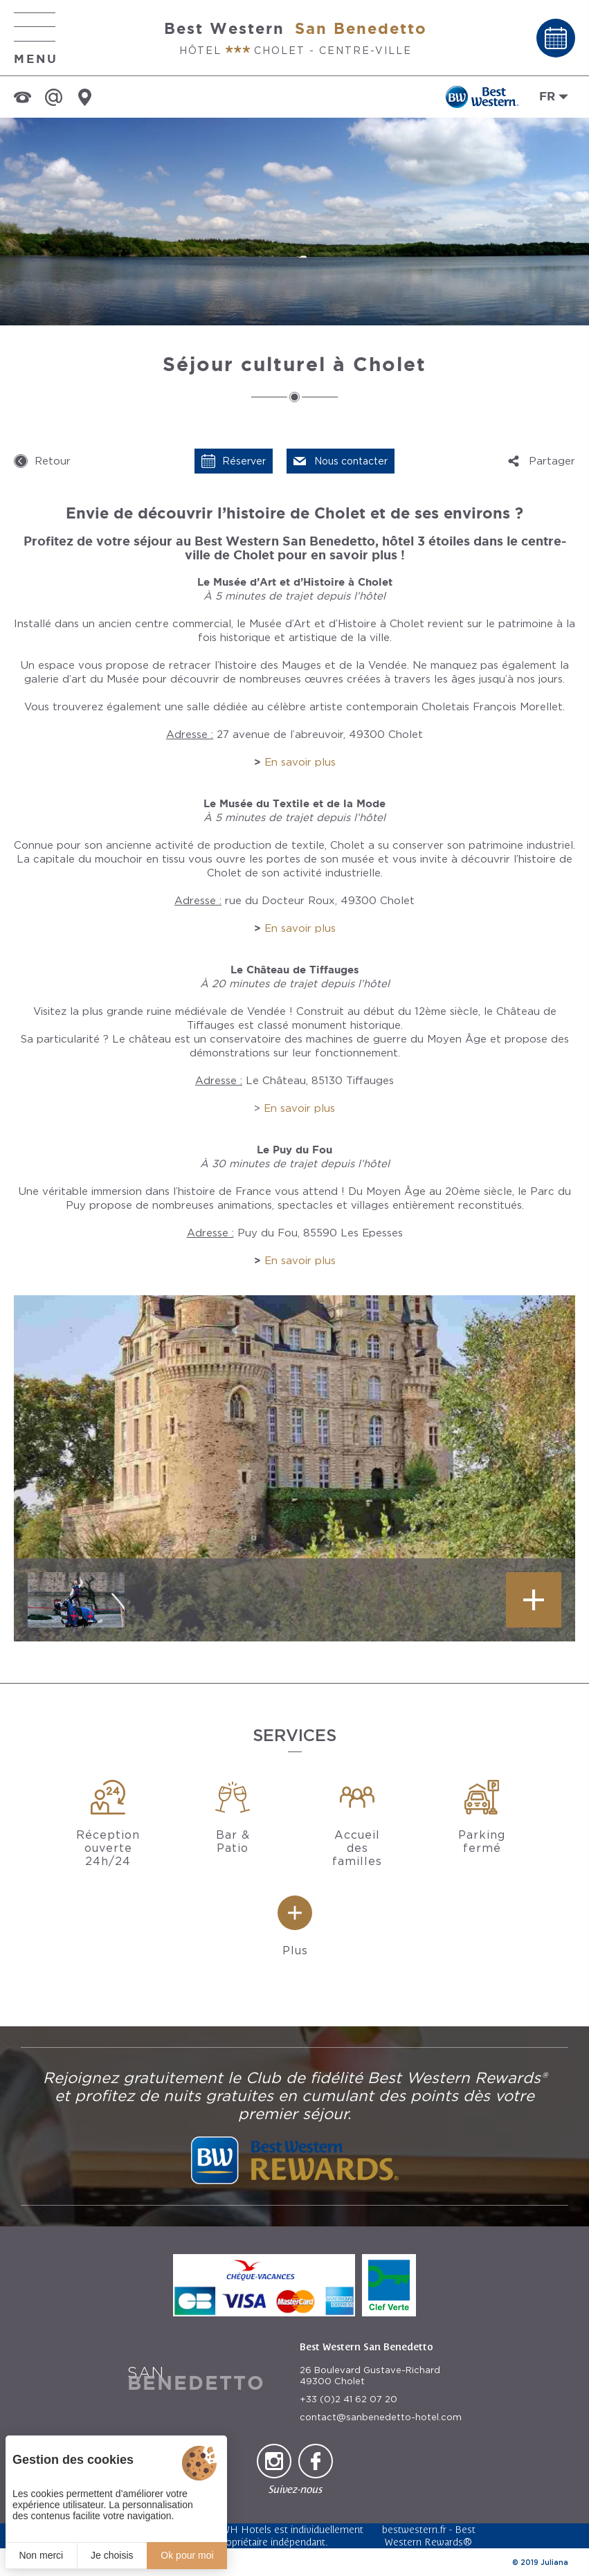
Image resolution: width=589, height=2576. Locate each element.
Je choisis (112, 2555)
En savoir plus (300, 762)
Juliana (554, 2562)
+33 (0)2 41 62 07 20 (348, 2399)
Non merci (41, 2555)
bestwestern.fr (414, 2529)
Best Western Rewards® (430, 2535)
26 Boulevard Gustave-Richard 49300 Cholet (370, 2375)
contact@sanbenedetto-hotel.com (381, 2417)
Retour (53, 461)
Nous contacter (351, 461)
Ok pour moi (187, 2555)
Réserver (244, 461)
